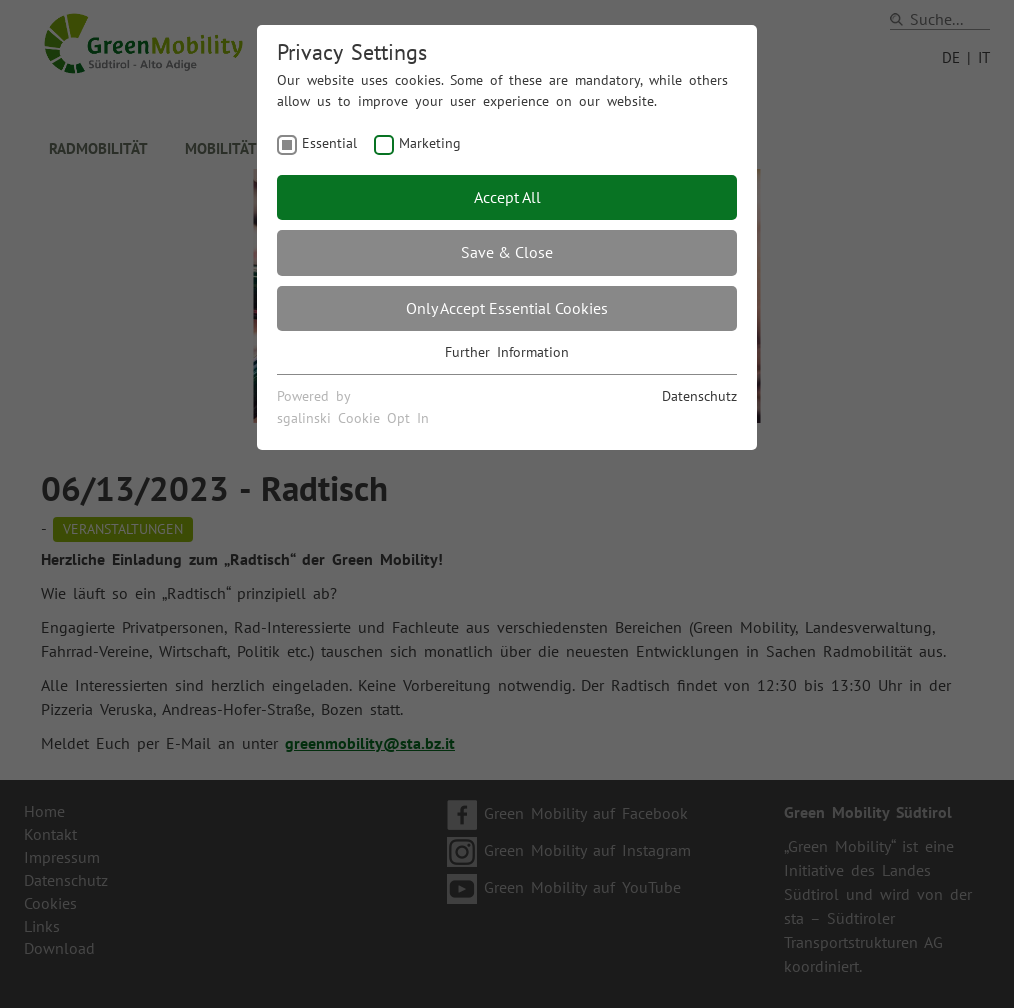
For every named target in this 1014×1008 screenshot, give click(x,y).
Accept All (507, 197)
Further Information (507, 352)
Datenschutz (699, 396)
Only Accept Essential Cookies (507, 308)
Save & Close (507, 252)
